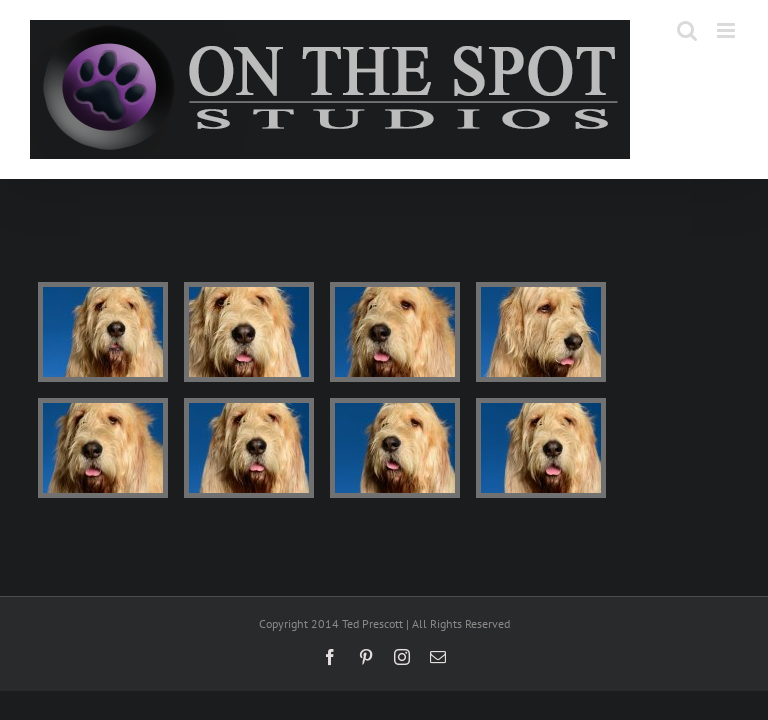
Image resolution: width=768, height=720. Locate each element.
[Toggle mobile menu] (727, 30)
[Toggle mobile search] (687, 30)
